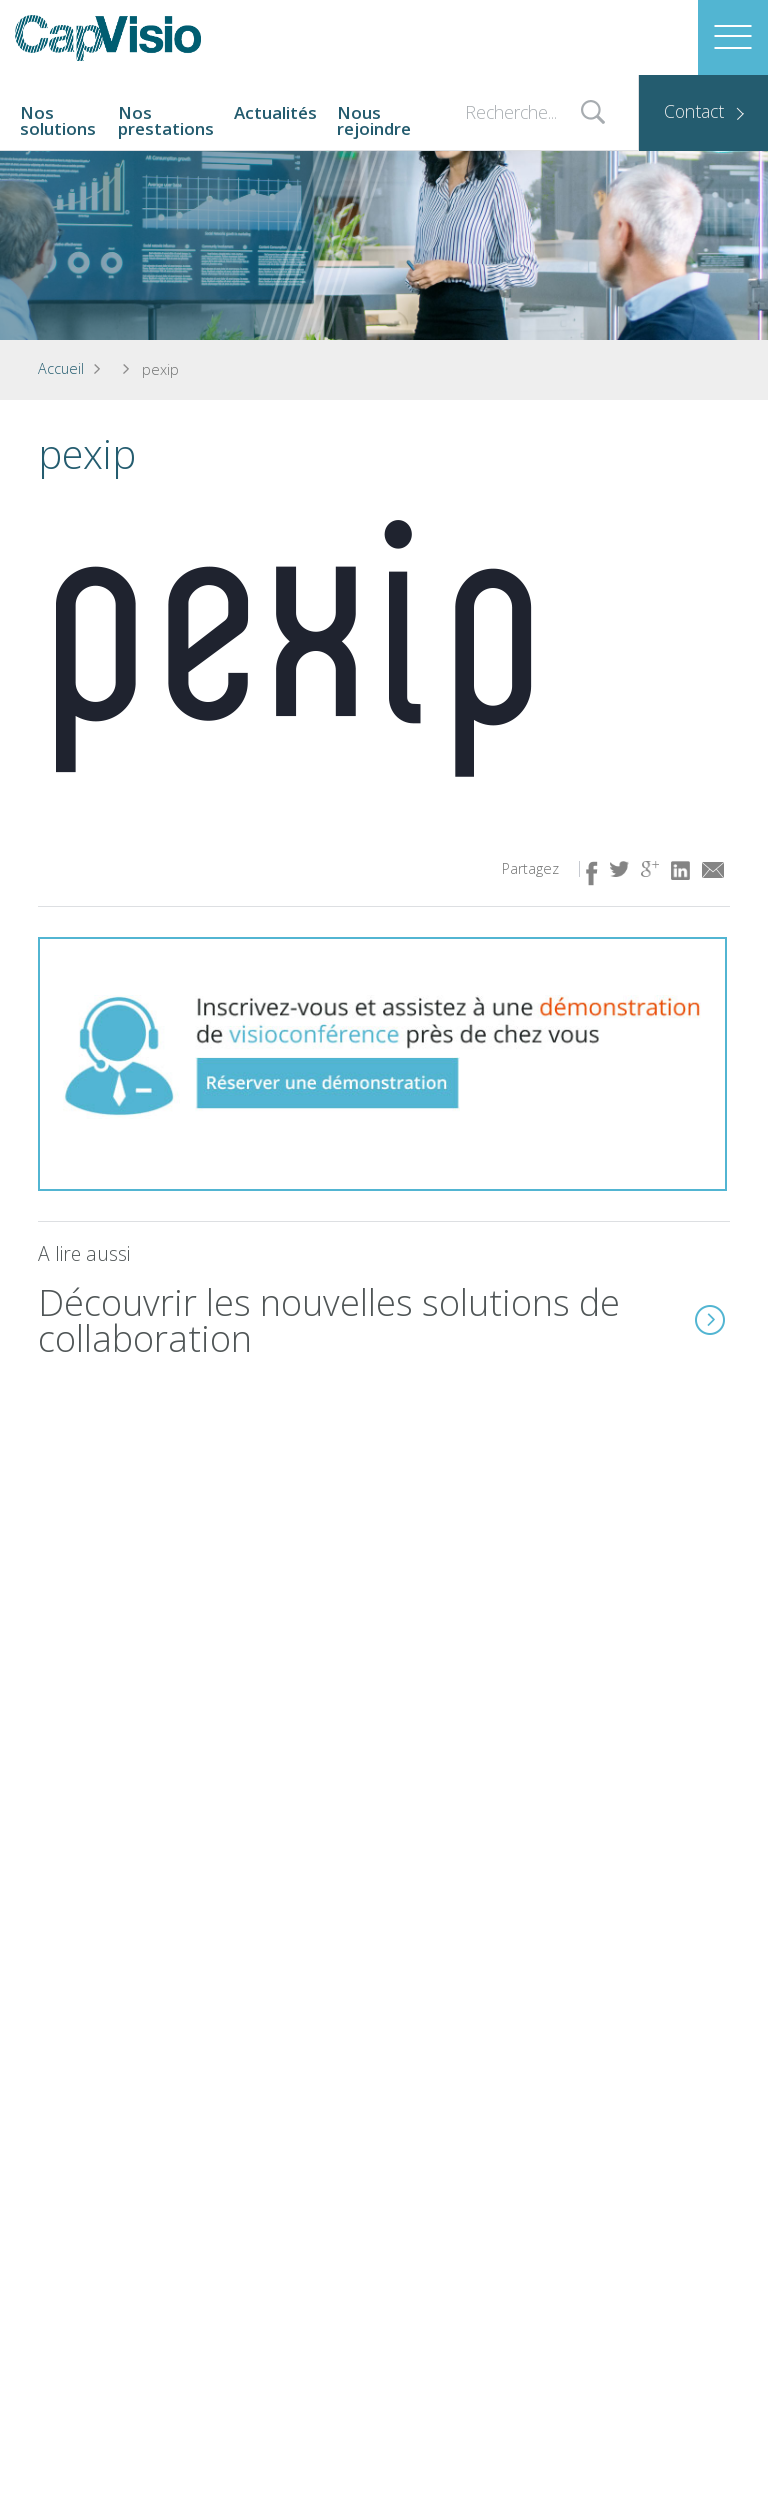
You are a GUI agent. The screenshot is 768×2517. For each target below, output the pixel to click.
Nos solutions (58, 120)
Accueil (61, 368)
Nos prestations (166, 120)
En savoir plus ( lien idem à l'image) (710, 1320)
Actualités (275, 112)
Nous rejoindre (374, 120)
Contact (694, 111)
